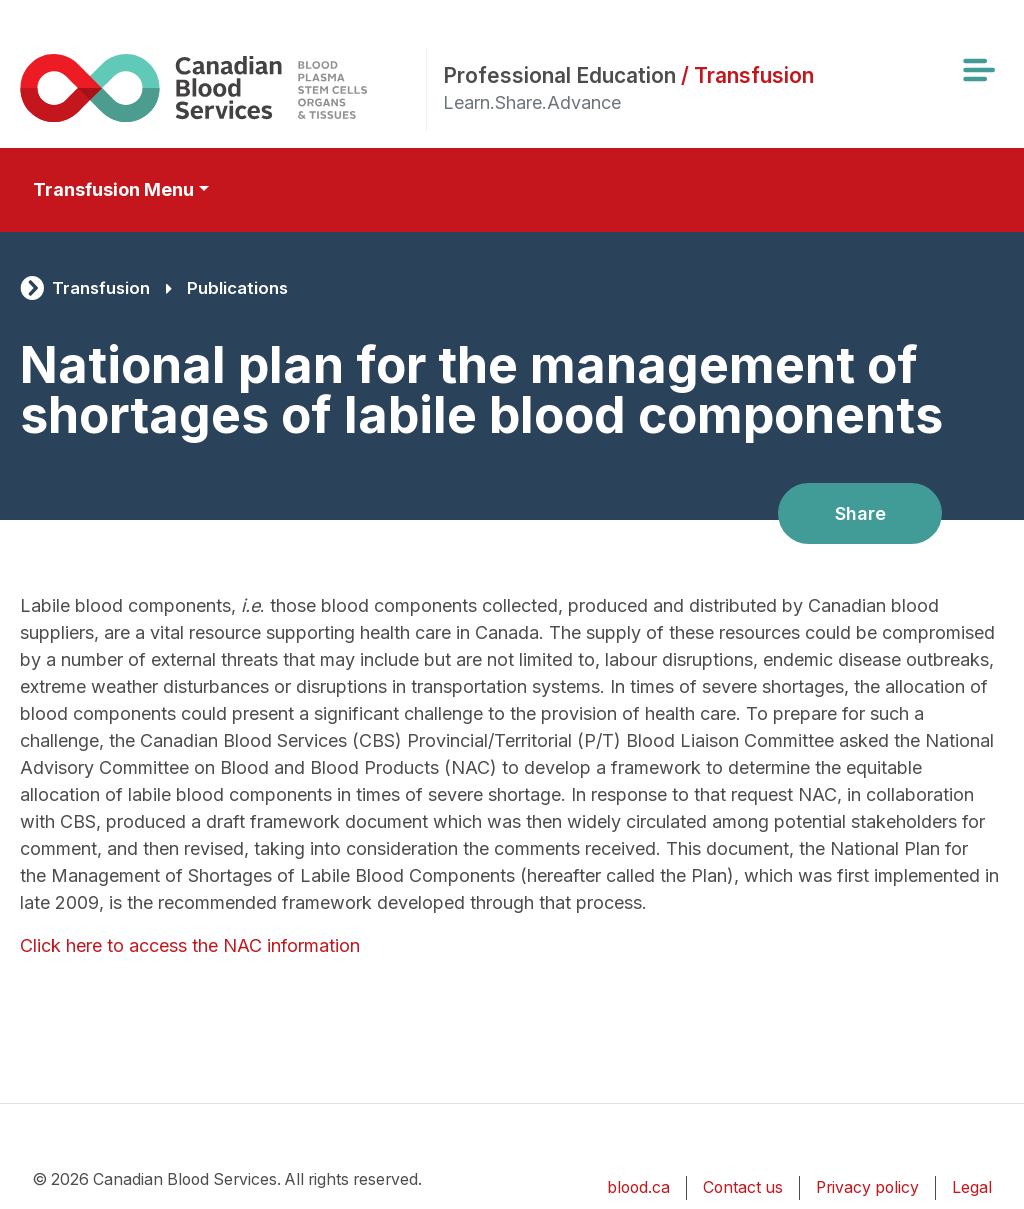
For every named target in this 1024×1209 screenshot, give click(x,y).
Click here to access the (121, 945)
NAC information (291, 945)
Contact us (743, 1187)
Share (860, 513)
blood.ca (638, 1187)
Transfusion (101, 288)
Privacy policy (867, 1187)
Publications (237, 288)
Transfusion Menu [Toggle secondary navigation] (113, 189)
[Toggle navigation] (978, 70)
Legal (972, 1187)
